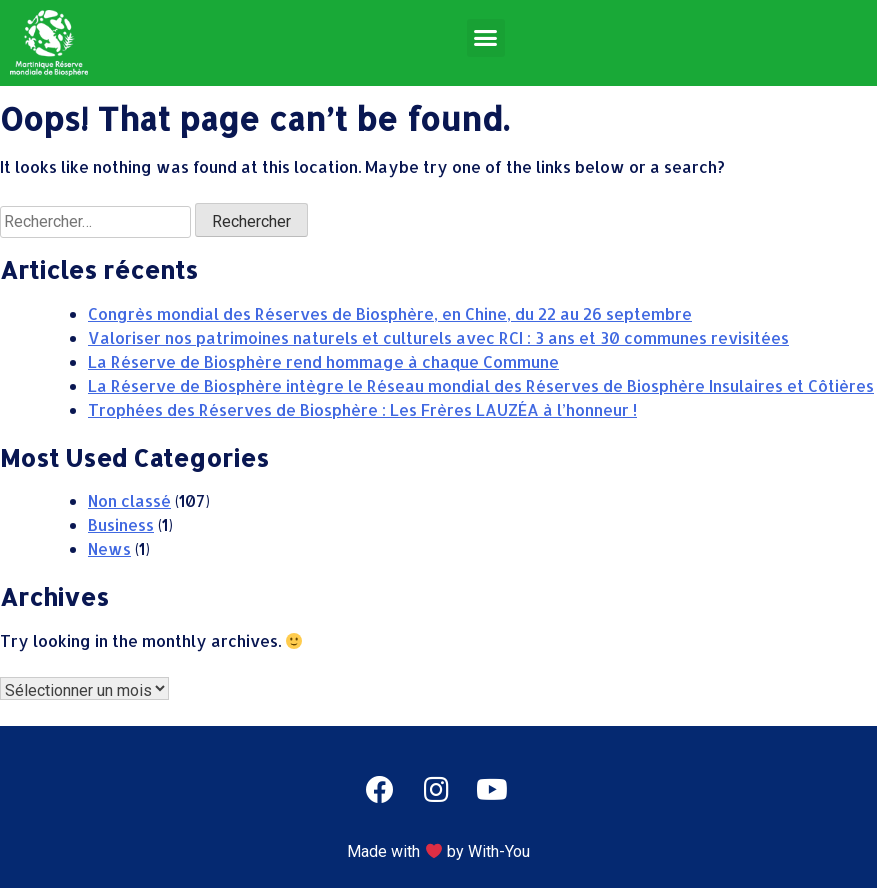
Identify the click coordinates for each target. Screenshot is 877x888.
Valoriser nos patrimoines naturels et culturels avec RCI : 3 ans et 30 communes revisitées (438, 337)
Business (121, 524)
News (109, 548)
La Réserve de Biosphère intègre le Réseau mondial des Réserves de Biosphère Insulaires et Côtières (481, 385)
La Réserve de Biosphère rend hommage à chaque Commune (323, 361)
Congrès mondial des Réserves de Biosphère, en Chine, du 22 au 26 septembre (390, 313)
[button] (486, 38)
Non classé (129, 500)
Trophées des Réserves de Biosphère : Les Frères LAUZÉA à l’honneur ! (362, 409)
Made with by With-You (438, 851)
